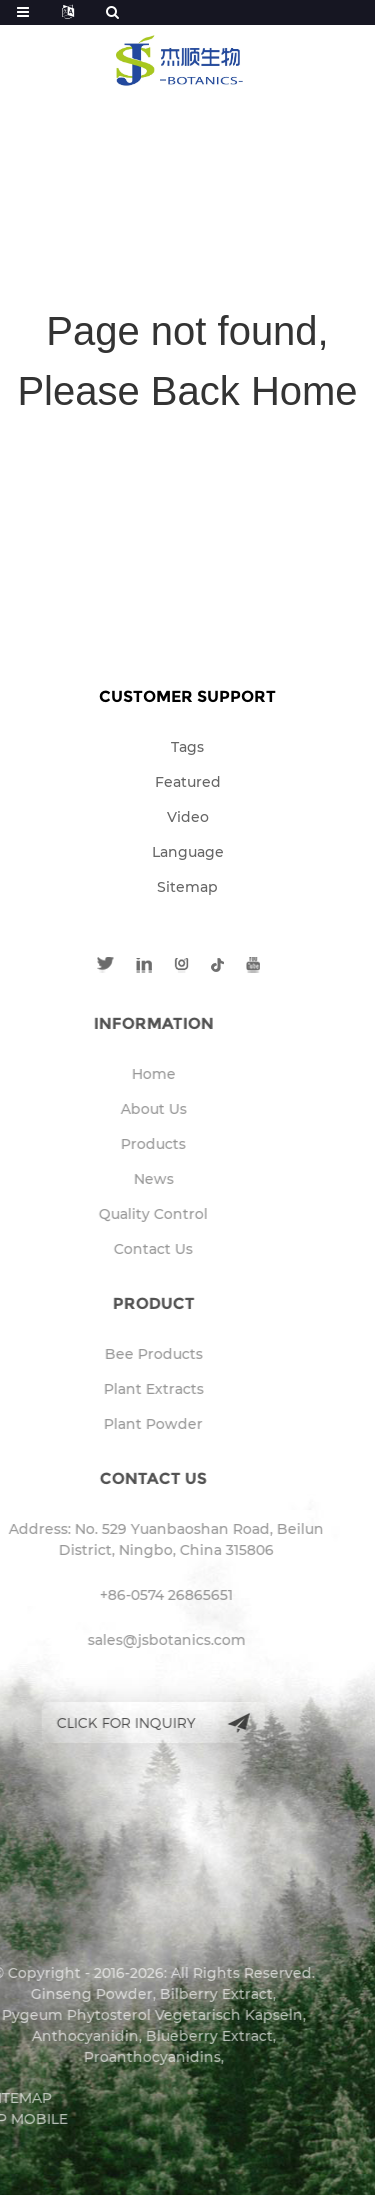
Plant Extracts (128, 1389)
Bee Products (128, 1354)
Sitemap (187, 887)
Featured (187, 782)
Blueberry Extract (183, 2036)
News (128, 1179)
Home (128, 1074)
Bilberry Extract (190, 1994)
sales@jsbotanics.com (141, 1640)
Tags (187, 747)
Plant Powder (127, 1424)
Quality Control (127, 1214)
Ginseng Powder (66, 1994)
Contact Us (127, 1249)
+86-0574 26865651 (140, 1595)
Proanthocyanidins (126, 2057)
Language (187, 852)
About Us (128, 1109)
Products (127, 1144)
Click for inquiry (100, 1722)
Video (187, 817)
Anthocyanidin (59, 2036)
